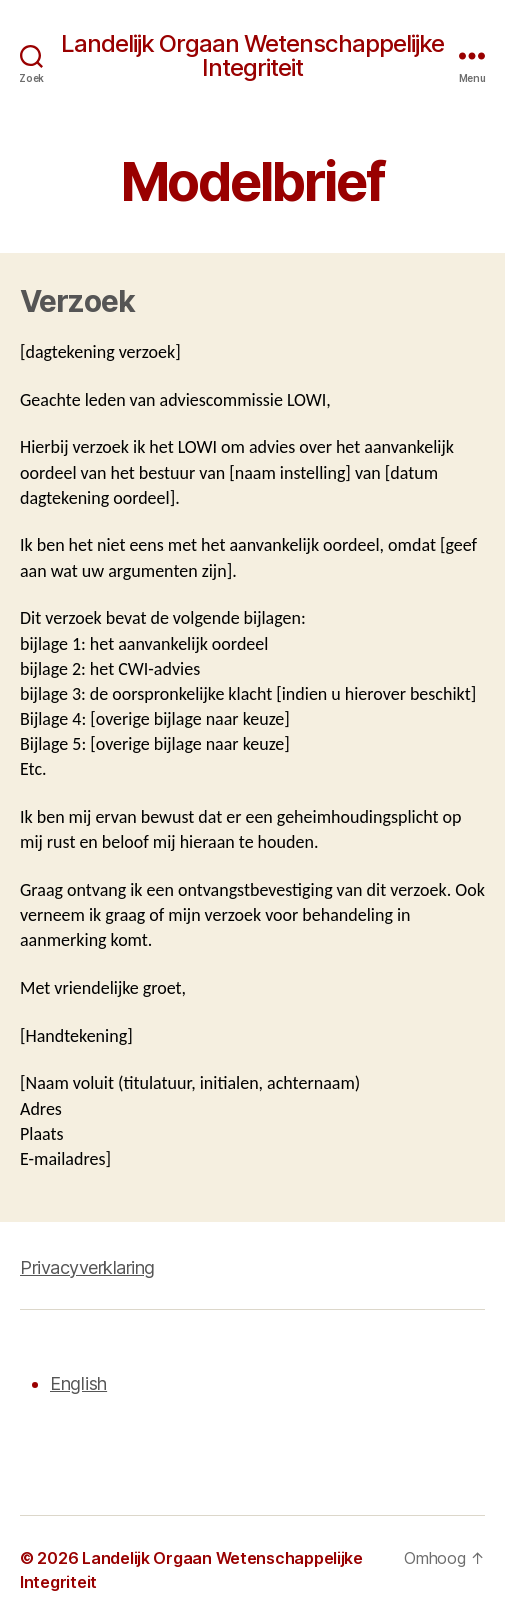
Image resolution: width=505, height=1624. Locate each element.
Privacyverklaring (87, 1267)
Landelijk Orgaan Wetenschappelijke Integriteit (252, 56)
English (78, 1383)
